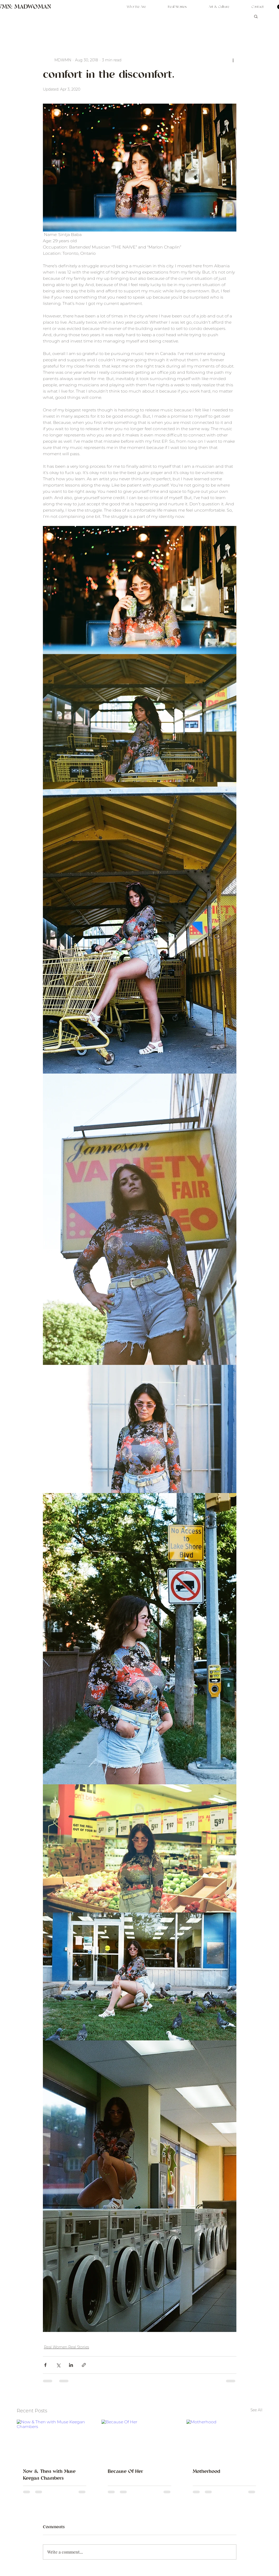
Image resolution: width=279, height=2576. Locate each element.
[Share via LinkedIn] (71, 2364)
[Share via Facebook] (45, 2364)
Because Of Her (125, 2471)
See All (256, 2410)
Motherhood (206, 2471)
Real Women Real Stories (66, 2347)
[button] (255, 16)
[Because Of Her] (139, 2441)
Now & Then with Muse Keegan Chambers (49, 2475)
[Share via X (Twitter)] (58, 2364)
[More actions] (233, 60)
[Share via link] (83, 2364)
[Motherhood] (224, 2441)
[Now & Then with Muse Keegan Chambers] (55, 2441)
